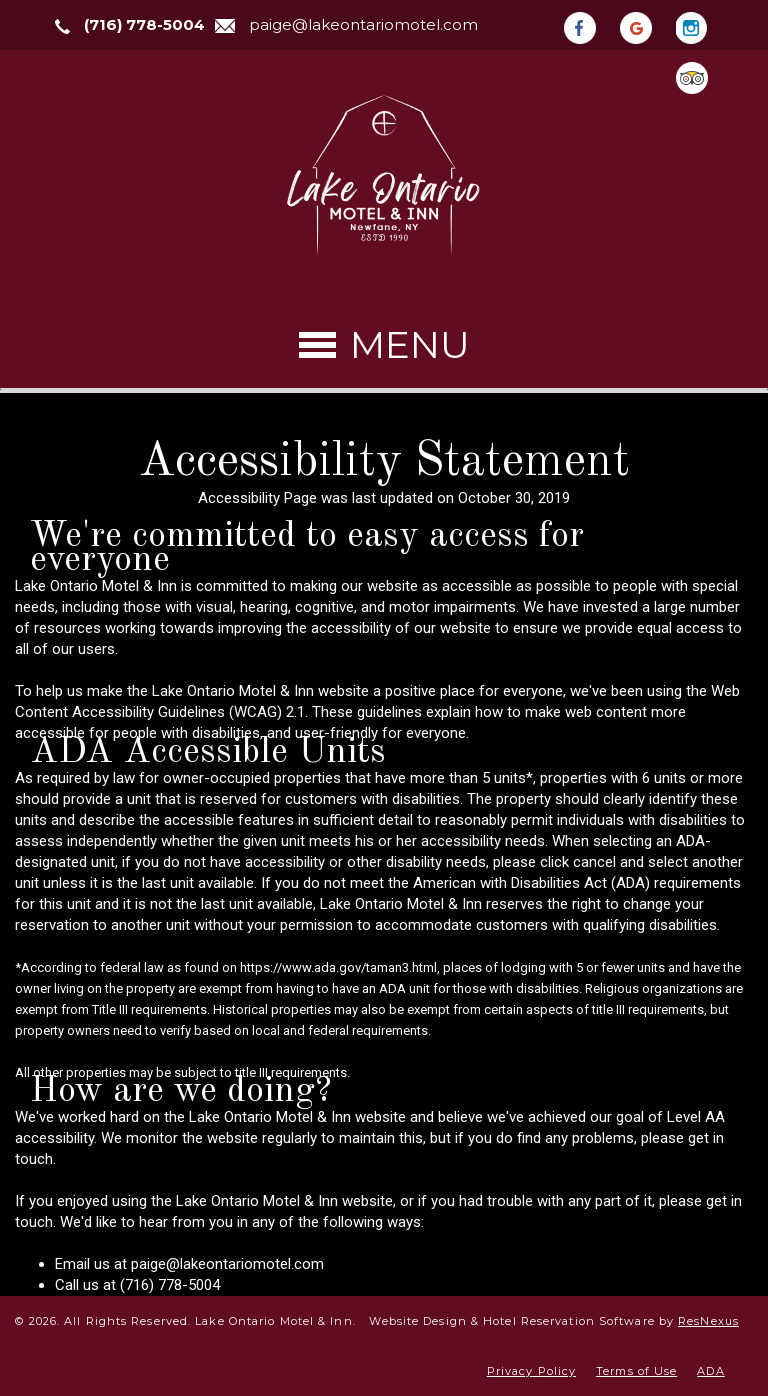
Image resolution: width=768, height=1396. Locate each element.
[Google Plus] (646, 26)
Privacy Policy (531, 1371)
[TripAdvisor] (702, 76)
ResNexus (708, 1321)
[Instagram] (702, 26)
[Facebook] (590, 26)
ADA (710, 1371)
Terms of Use (636, 1371)
